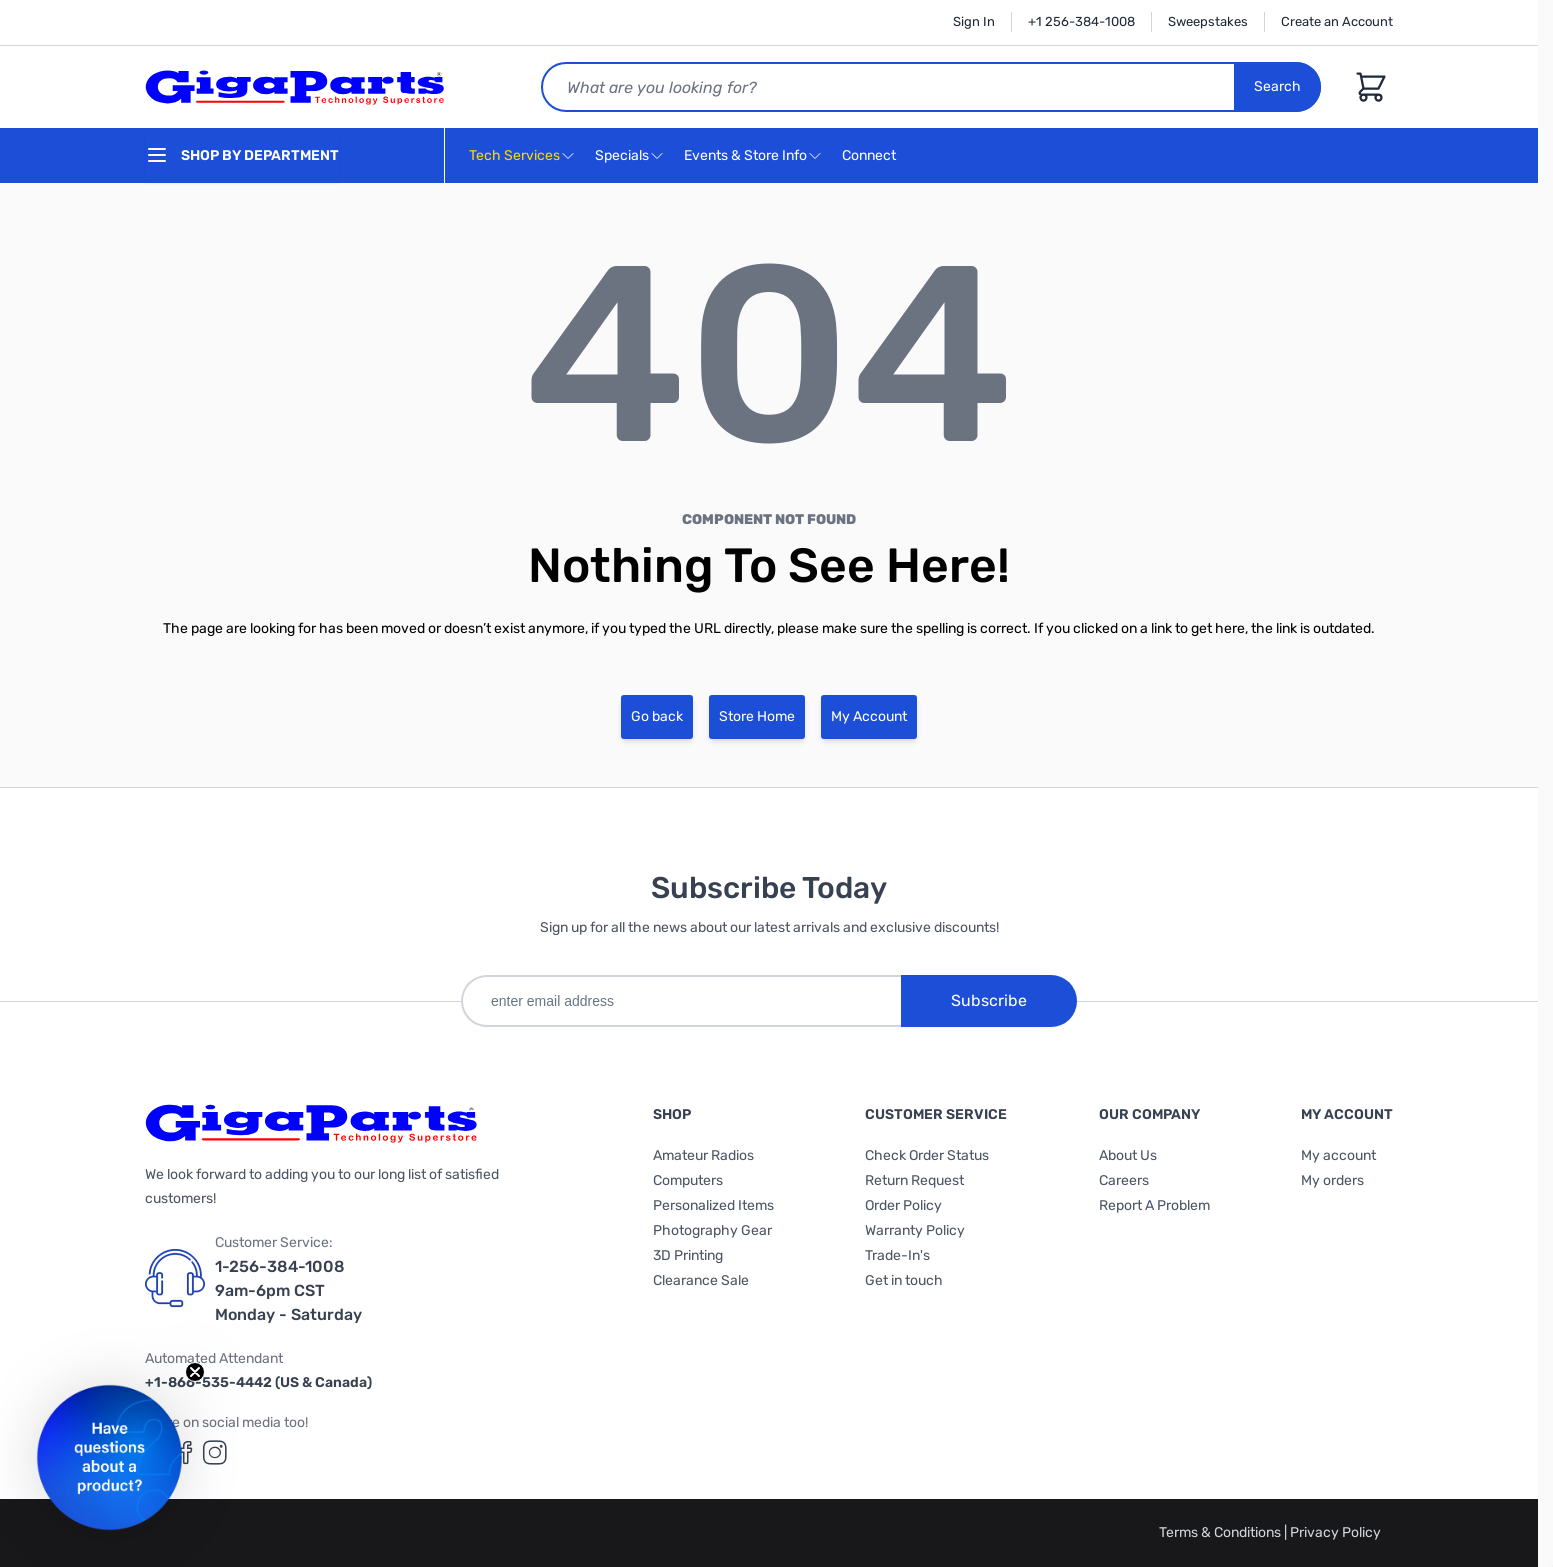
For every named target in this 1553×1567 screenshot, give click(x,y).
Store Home (757, 716)
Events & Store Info (745, 155)
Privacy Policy (1335, 1532)
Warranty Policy (915, 1230)
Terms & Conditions (1221, 1532)
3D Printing (688, 1255)
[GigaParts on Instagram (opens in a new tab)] (215, 1452)
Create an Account (1337, 21)
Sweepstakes (1208, 21)
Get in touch (904, 1280)
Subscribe (989, 1000)
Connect (871, 156)
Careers (1124, 1180)
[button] (109, 1457)
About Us (1128, 1155)
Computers (688, 1180)
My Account (869, 716)
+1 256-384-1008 (1081, 21)
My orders (1332, 1180)
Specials (622, 155)
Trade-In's (897, 1255)
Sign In (974, 21)
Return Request (914, 1180)
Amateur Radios (703, 1155)
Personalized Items (713, 1205)
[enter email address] (681, 1001)
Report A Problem (1154, 1205)
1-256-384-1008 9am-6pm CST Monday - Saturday (288, 1290)
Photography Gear (712, 1230)
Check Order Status (927, 1155)
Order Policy (903, 1205)
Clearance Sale (701, 1280)
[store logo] (295, 87)
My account (1338, 1155)
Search (1277, 86)
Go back (657, 716)
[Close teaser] (195, 1372)
